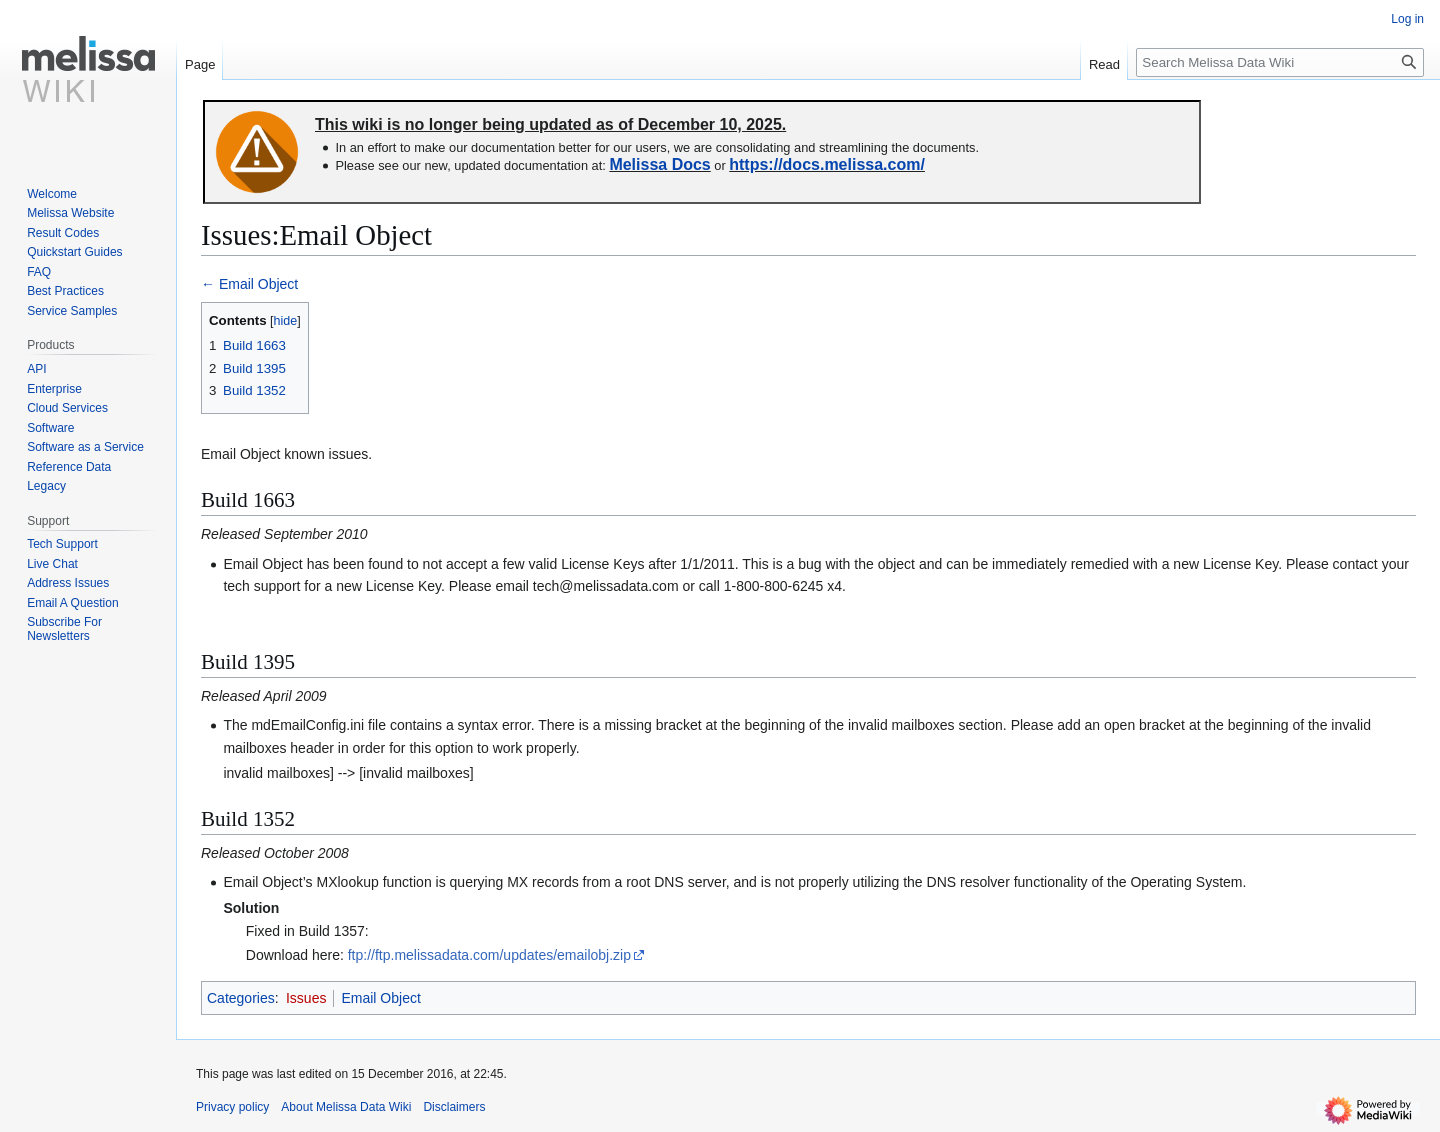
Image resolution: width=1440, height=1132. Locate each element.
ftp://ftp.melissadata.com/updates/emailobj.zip (489, 955)
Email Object (380, 998)
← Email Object (249, 284)
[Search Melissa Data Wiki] (1280, 62)
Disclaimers (454, 1107)
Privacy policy (232, 1107)
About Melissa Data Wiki (346, 1107)
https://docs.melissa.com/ (827, 164)
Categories (241, 998)
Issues (306, 998)
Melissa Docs (659, 164)
